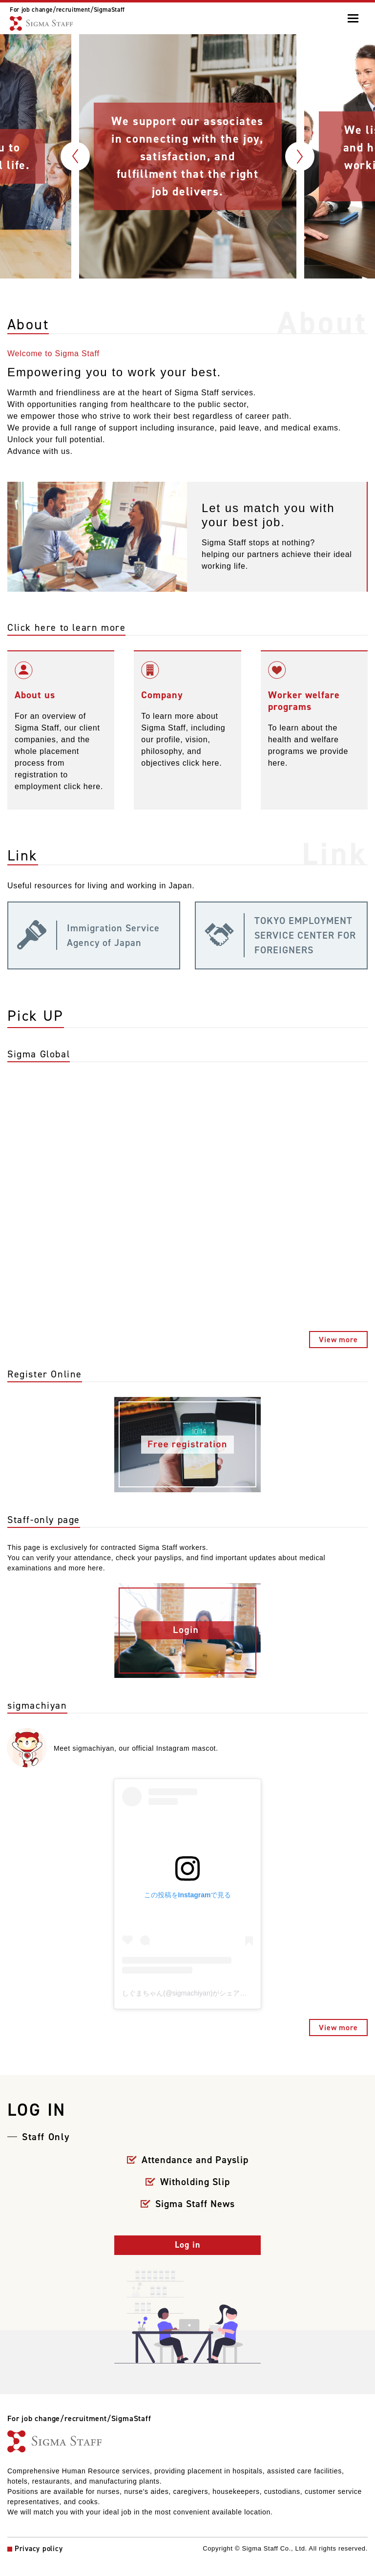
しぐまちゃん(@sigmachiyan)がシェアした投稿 (194, 1995)
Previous (75, 156)
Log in (187, 2247)
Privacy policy (39, 2552)
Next (299, 156)
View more (338, 1341)
